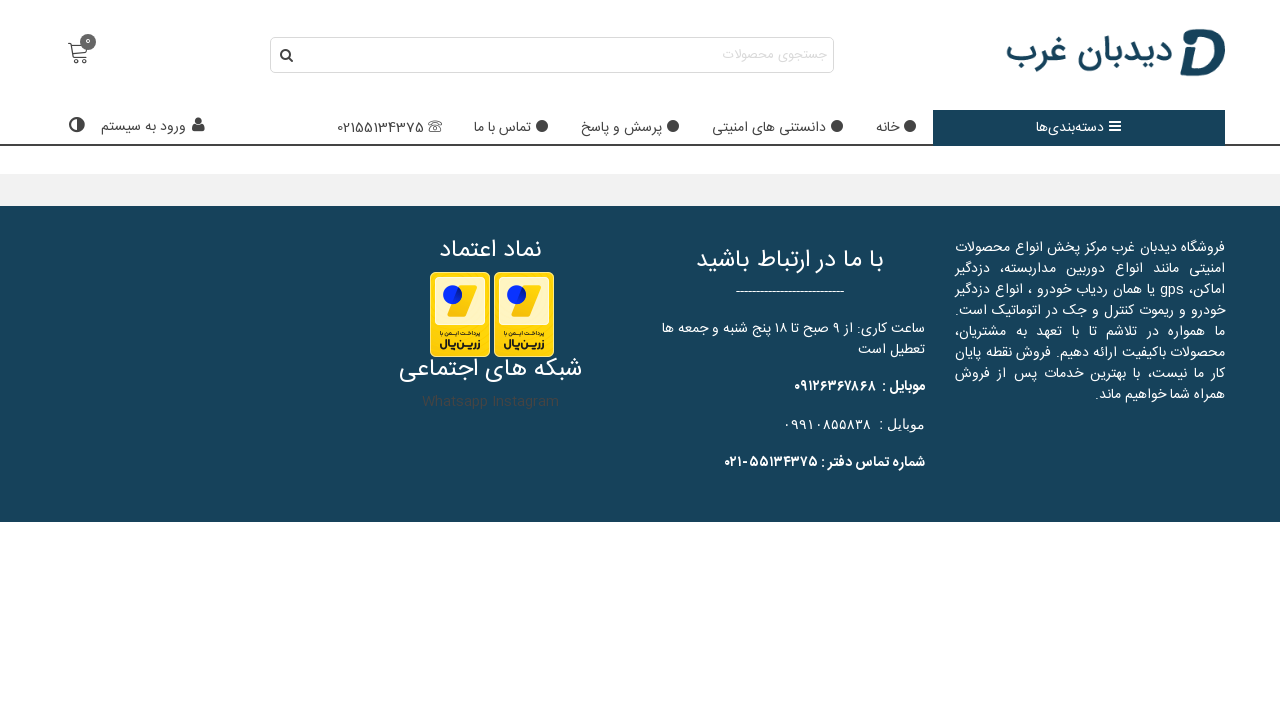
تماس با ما (511, 128)
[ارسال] (288, 55)
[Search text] (568, 55)
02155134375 (389, 128)
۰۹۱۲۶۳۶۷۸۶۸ (835, 387)
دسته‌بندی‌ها (1079, 128)
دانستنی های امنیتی (778, 128)
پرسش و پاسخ (630, 128)
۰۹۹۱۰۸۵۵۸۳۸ (827, 424)
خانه (896, 128)
